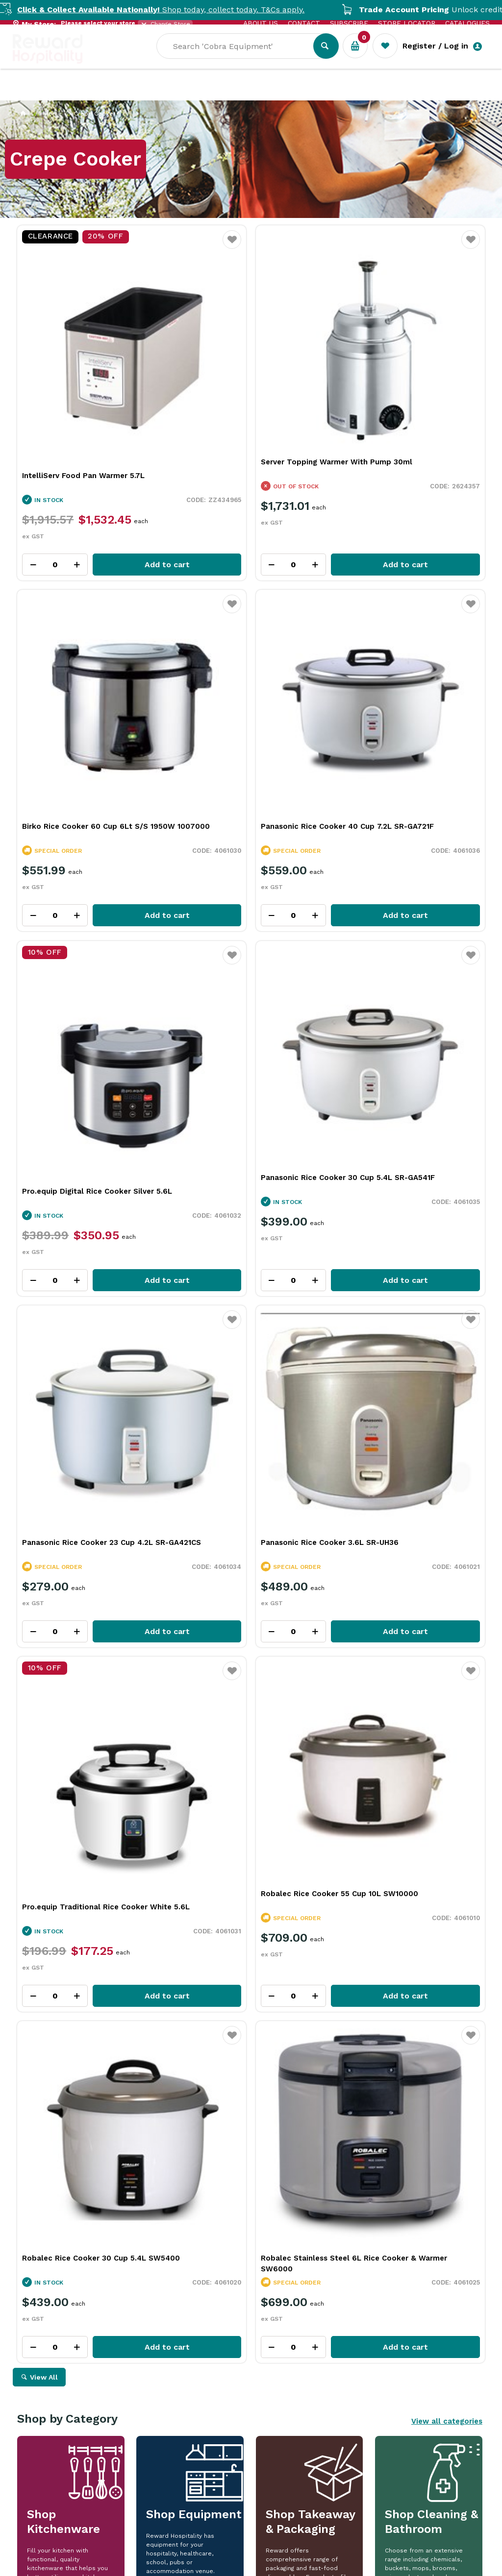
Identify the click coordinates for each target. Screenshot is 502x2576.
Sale (333, 93)
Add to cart (115, 484)
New (367, 93)
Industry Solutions (182, 93)
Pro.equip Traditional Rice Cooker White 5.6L (403, 972)
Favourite (153, 245)
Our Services (101, 93)
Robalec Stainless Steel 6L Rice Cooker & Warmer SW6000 (399, 1243)
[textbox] (242, 59)
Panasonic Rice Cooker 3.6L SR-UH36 (250, 952)
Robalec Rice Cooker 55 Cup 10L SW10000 (82, 1243)
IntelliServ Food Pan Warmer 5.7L (83, 395)
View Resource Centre (425, 2023)
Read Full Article (76, 2309)
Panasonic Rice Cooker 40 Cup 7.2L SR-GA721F (87, 673)
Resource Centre (272, 93)
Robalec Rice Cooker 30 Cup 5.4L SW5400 (243, 1243)
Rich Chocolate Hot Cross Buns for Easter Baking (244, 2182)
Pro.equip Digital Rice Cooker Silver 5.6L (247, 686)
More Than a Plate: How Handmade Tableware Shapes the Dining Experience (100, 2187)
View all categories (446, 1400)
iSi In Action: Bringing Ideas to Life (392, 2177)
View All (44, 1357)
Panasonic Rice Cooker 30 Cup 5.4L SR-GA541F (406, 673)
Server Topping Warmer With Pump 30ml (246, 388)
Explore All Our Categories (251, 1704)
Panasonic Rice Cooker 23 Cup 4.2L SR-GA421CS (87, 958)
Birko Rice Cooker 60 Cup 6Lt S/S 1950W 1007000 (403, 388)
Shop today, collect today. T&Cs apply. (182, 9)
